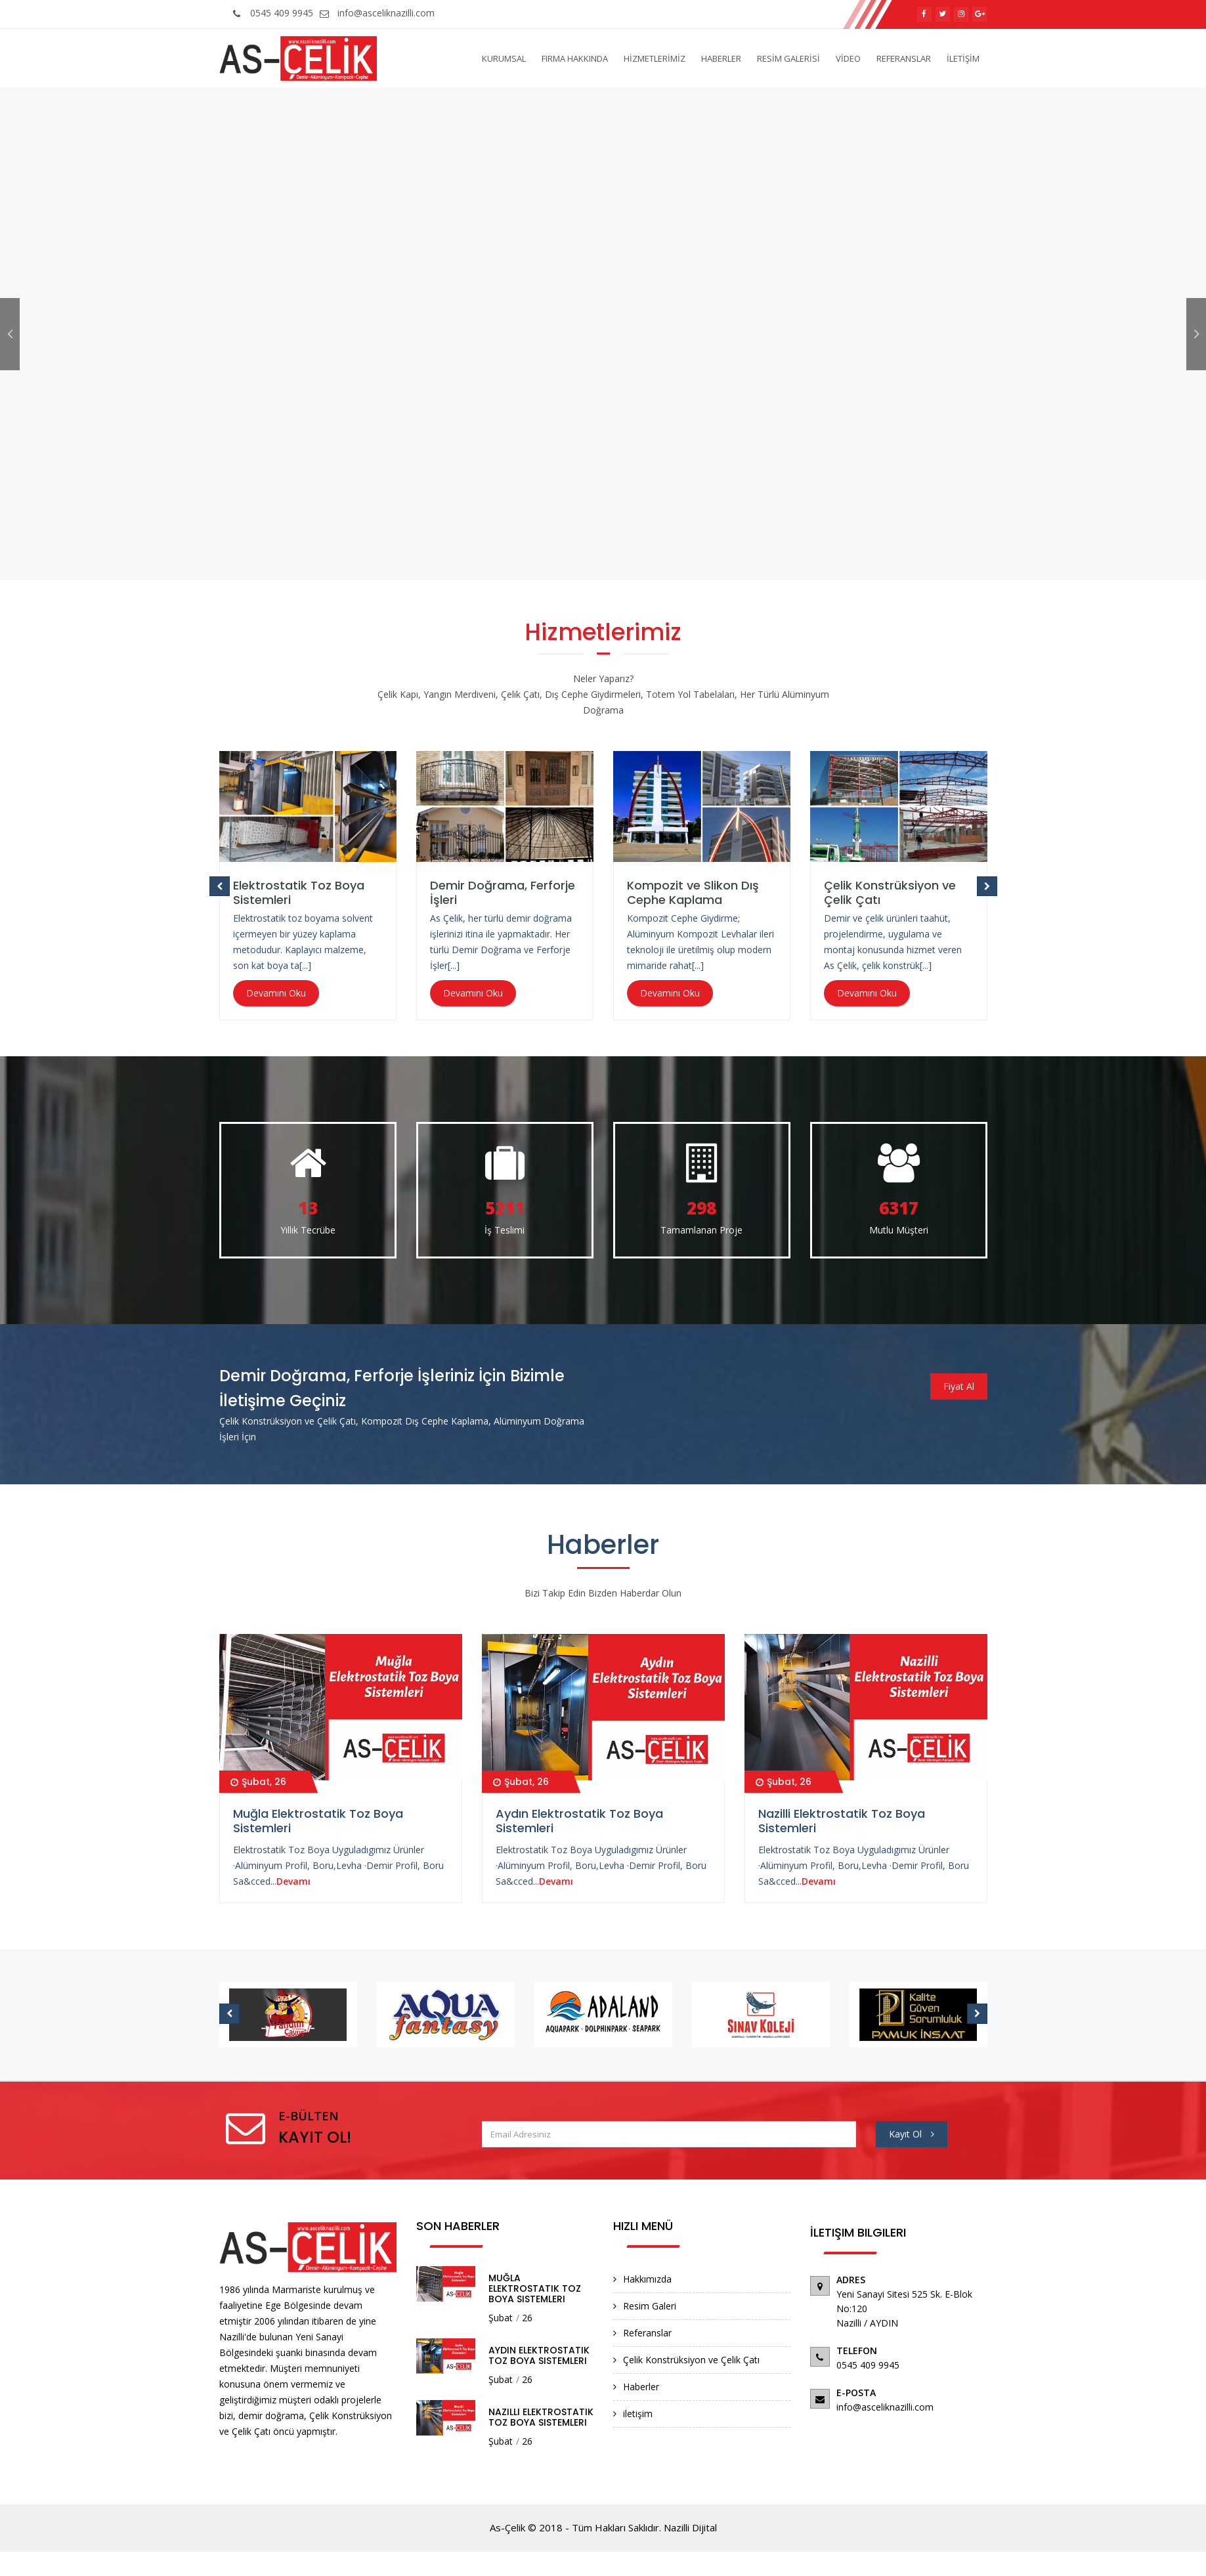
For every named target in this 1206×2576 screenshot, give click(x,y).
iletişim (638, 2413)
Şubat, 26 (258, 1781)
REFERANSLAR (903, 58)
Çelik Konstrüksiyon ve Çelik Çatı (890, 892)
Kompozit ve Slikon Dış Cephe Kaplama (693, 892)
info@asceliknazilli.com (376, 13)
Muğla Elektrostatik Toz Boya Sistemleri (318, 1820)
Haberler (641, 2386)
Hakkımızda (647, 2279)
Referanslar (647, 2333)
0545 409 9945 (271, 13)
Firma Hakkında (575, 58)
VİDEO (848, 58)
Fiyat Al (958, 1386)
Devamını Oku (276, 993)
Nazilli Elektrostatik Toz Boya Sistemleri (841, 1820)
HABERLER (721, 58)
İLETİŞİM (963, 58)
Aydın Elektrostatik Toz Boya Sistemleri (579, 1820)
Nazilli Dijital (690, 2527)
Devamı (293, 1881)
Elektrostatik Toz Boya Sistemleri (298, 892)
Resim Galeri (649, 2306)
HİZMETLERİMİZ (654, 58)
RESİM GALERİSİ (788, 58)
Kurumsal (504, 58)
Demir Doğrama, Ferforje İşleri (502, 892)
